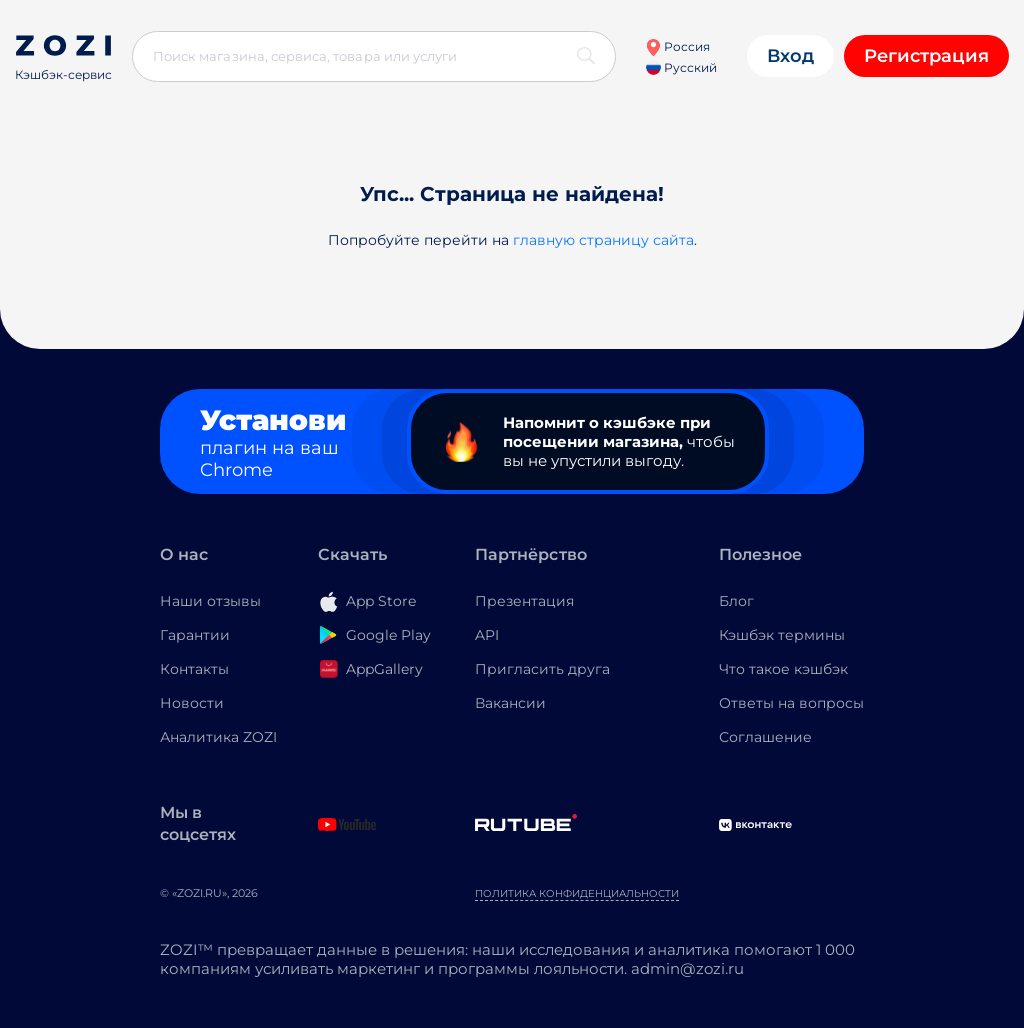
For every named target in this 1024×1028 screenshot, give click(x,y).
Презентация (524, 601)
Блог (736, 601)
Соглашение (765, 737)
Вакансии (510, 703)
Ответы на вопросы (791, 703)
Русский (681, 67)
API (487, 635)
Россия (677, 46)
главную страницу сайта (603, 240)
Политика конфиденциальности (577, 893)
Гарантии (195, 635)
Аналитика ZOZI (218, 737)
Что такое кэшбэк (783, 669)
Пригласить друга (542, 669)
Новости (192, 703)
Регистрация (926, 56)
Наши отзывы (210, 601)
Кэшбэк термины (782, 635)
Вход (790, 56)
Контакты (194, 669)
